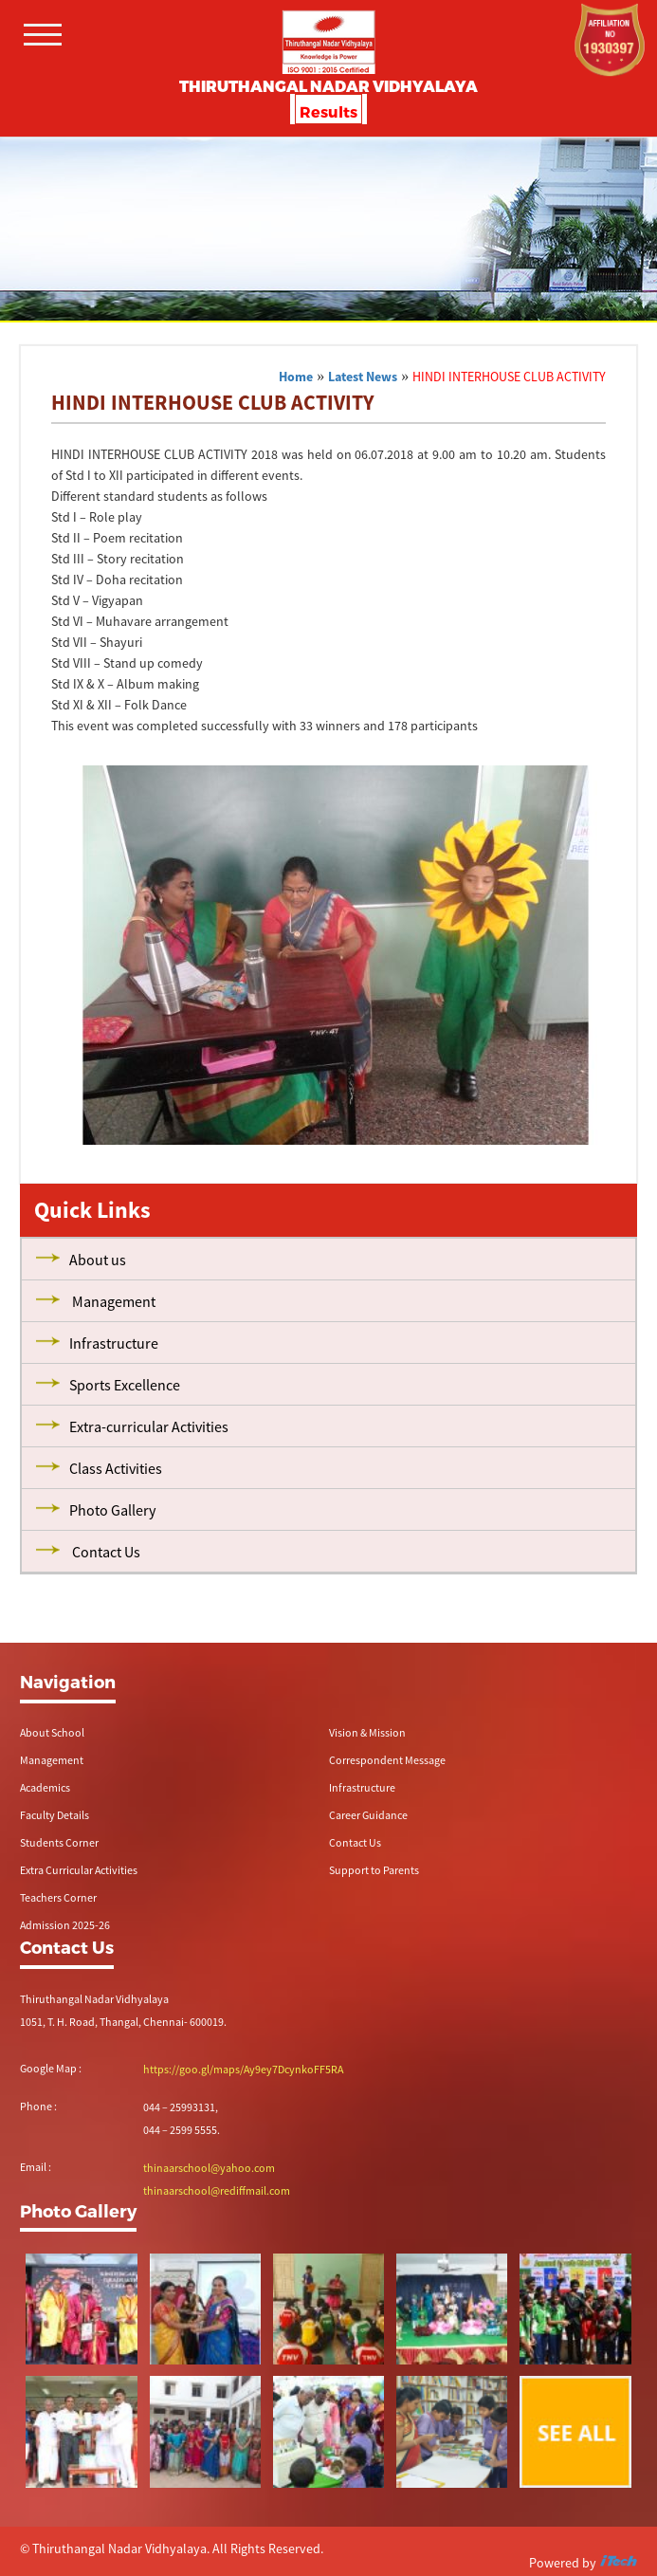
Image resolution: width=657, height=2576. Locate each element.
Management (51, 1760)
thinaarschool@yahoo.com (209, 2168)
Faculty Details (54, 1815)
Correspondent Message (387, 1760)
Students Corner (59, 1842)
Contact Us (355, 1842)
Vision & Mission (367, 1732)
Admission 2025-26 (65, 1925)
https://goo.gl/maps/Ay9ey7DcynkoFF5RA (243, 2069)
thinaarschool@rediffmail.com (216, 2190)
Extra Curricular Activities (78, 1870)
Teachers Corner (58, 1897)
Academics (45, 1787)
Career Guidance (368, 1815)
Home (296, 376)
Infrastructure (362, 1787)
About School (52, 1732)
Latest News (362, 376)
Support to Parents (374, 1870)
